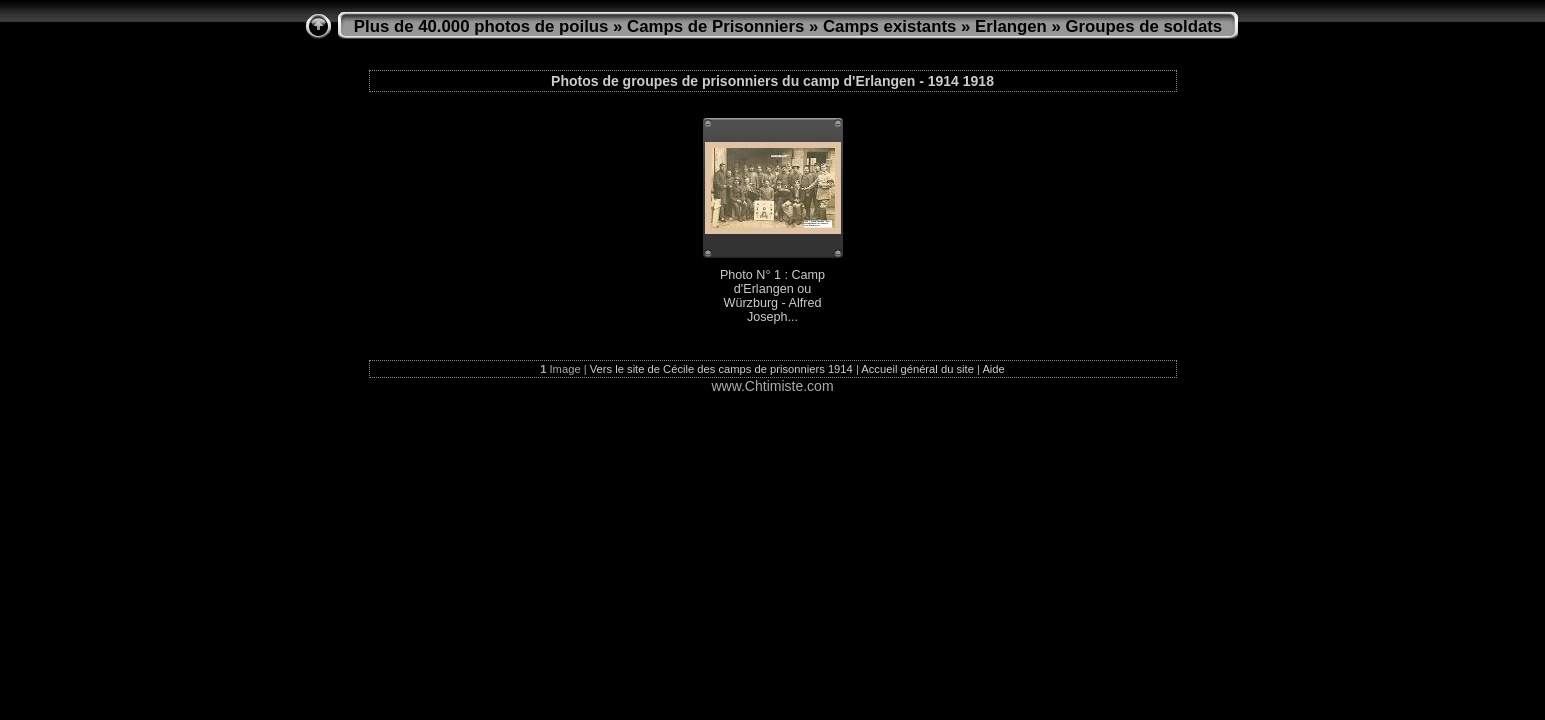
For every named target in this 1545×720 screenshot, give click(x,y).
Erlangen (1011, 26)
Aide (993, 369)
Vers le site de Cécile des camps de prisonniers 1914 (721, 369)
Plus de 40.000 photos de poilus (481, 26)
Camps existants (889, 26)
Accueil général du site (917, 369)
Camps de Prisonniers (715, 26)
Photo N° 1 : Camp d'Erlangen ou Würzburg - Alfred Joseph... (772, 296)
